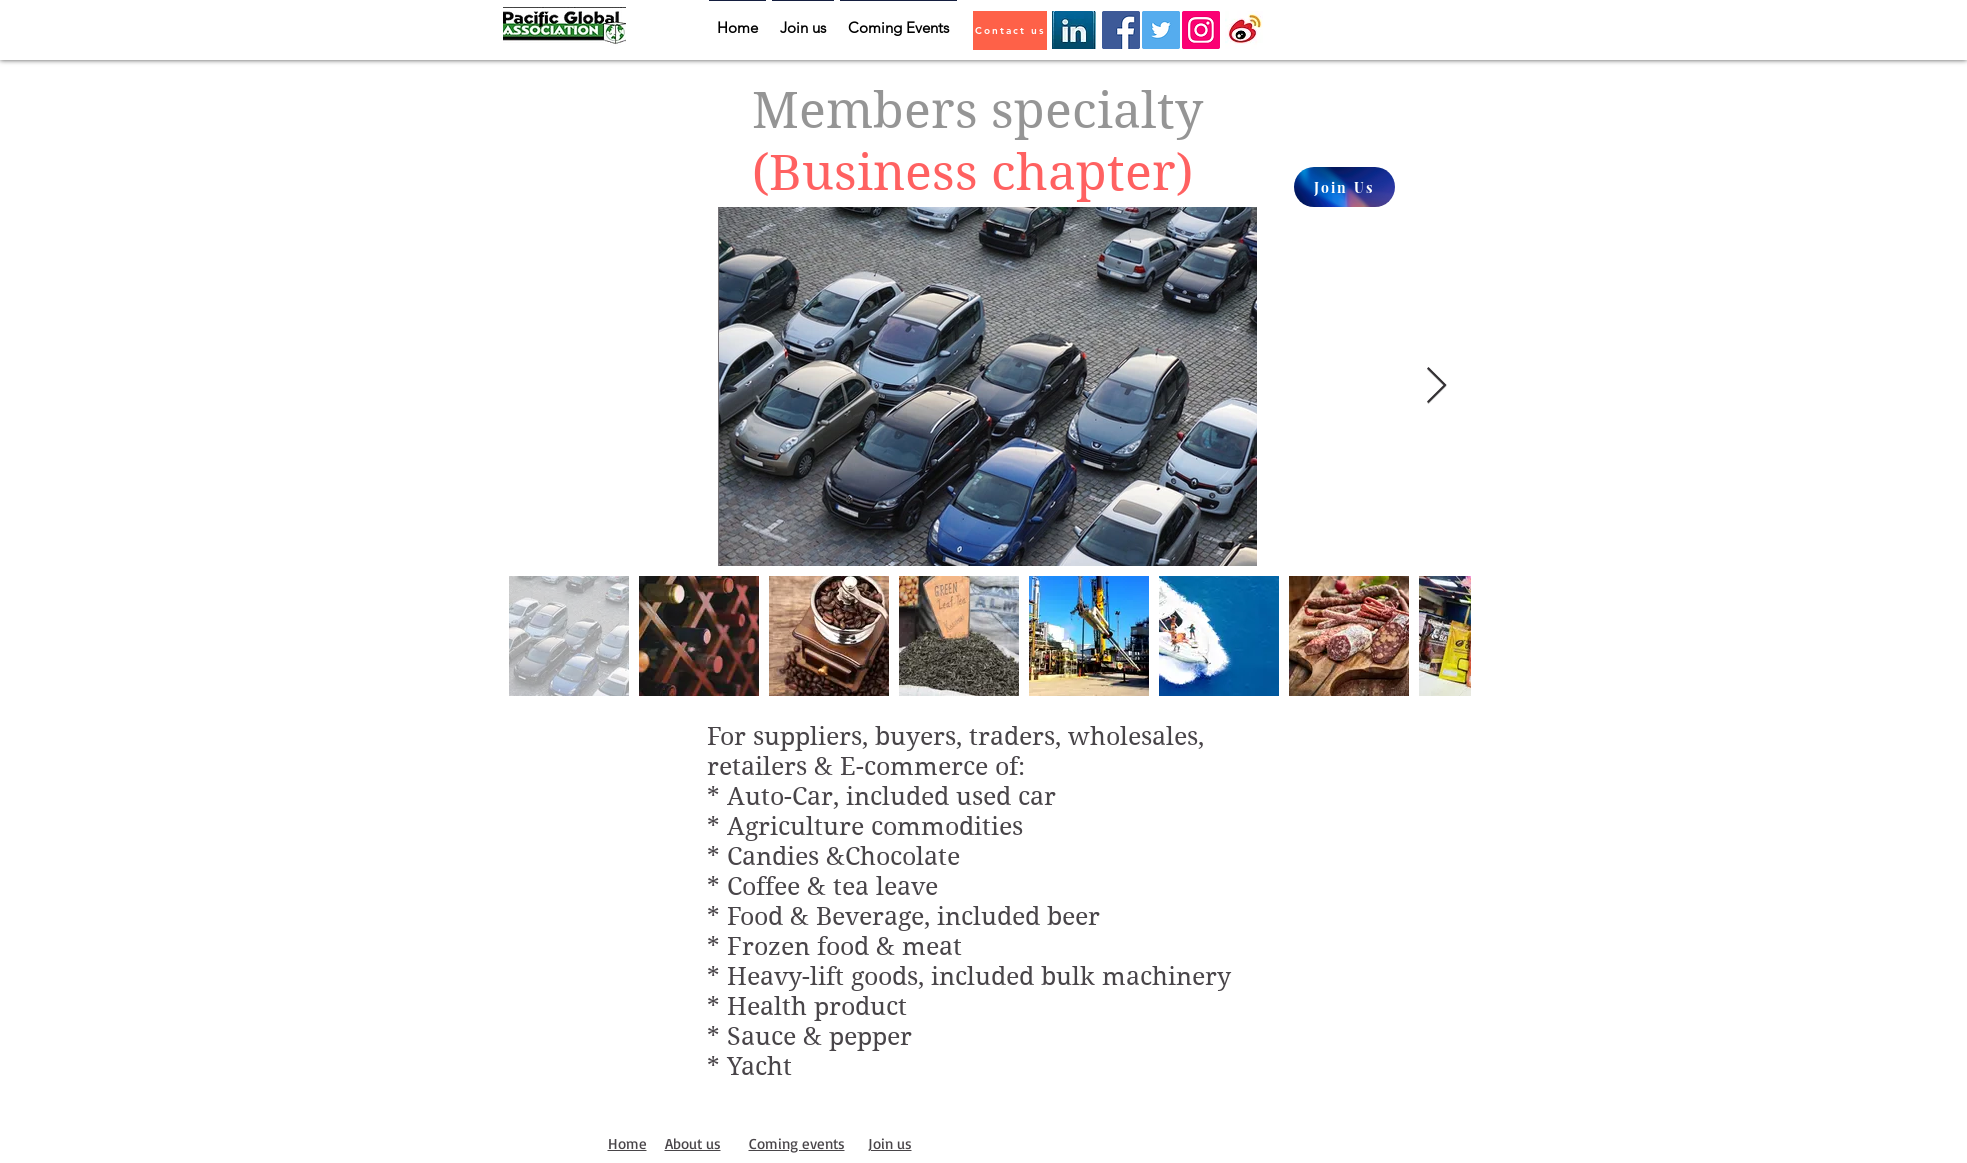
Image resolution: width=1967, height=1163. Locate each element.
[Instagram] (1201, 30)
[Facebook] (1121, 30)
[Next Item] (1436, 386)
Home (627, 1143)
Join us (890, 1143)
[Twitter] (1161, 30)
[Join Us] (1344, 187)
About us (693, 1143)
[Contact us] (1010, 30)
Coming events (797, 1143)
